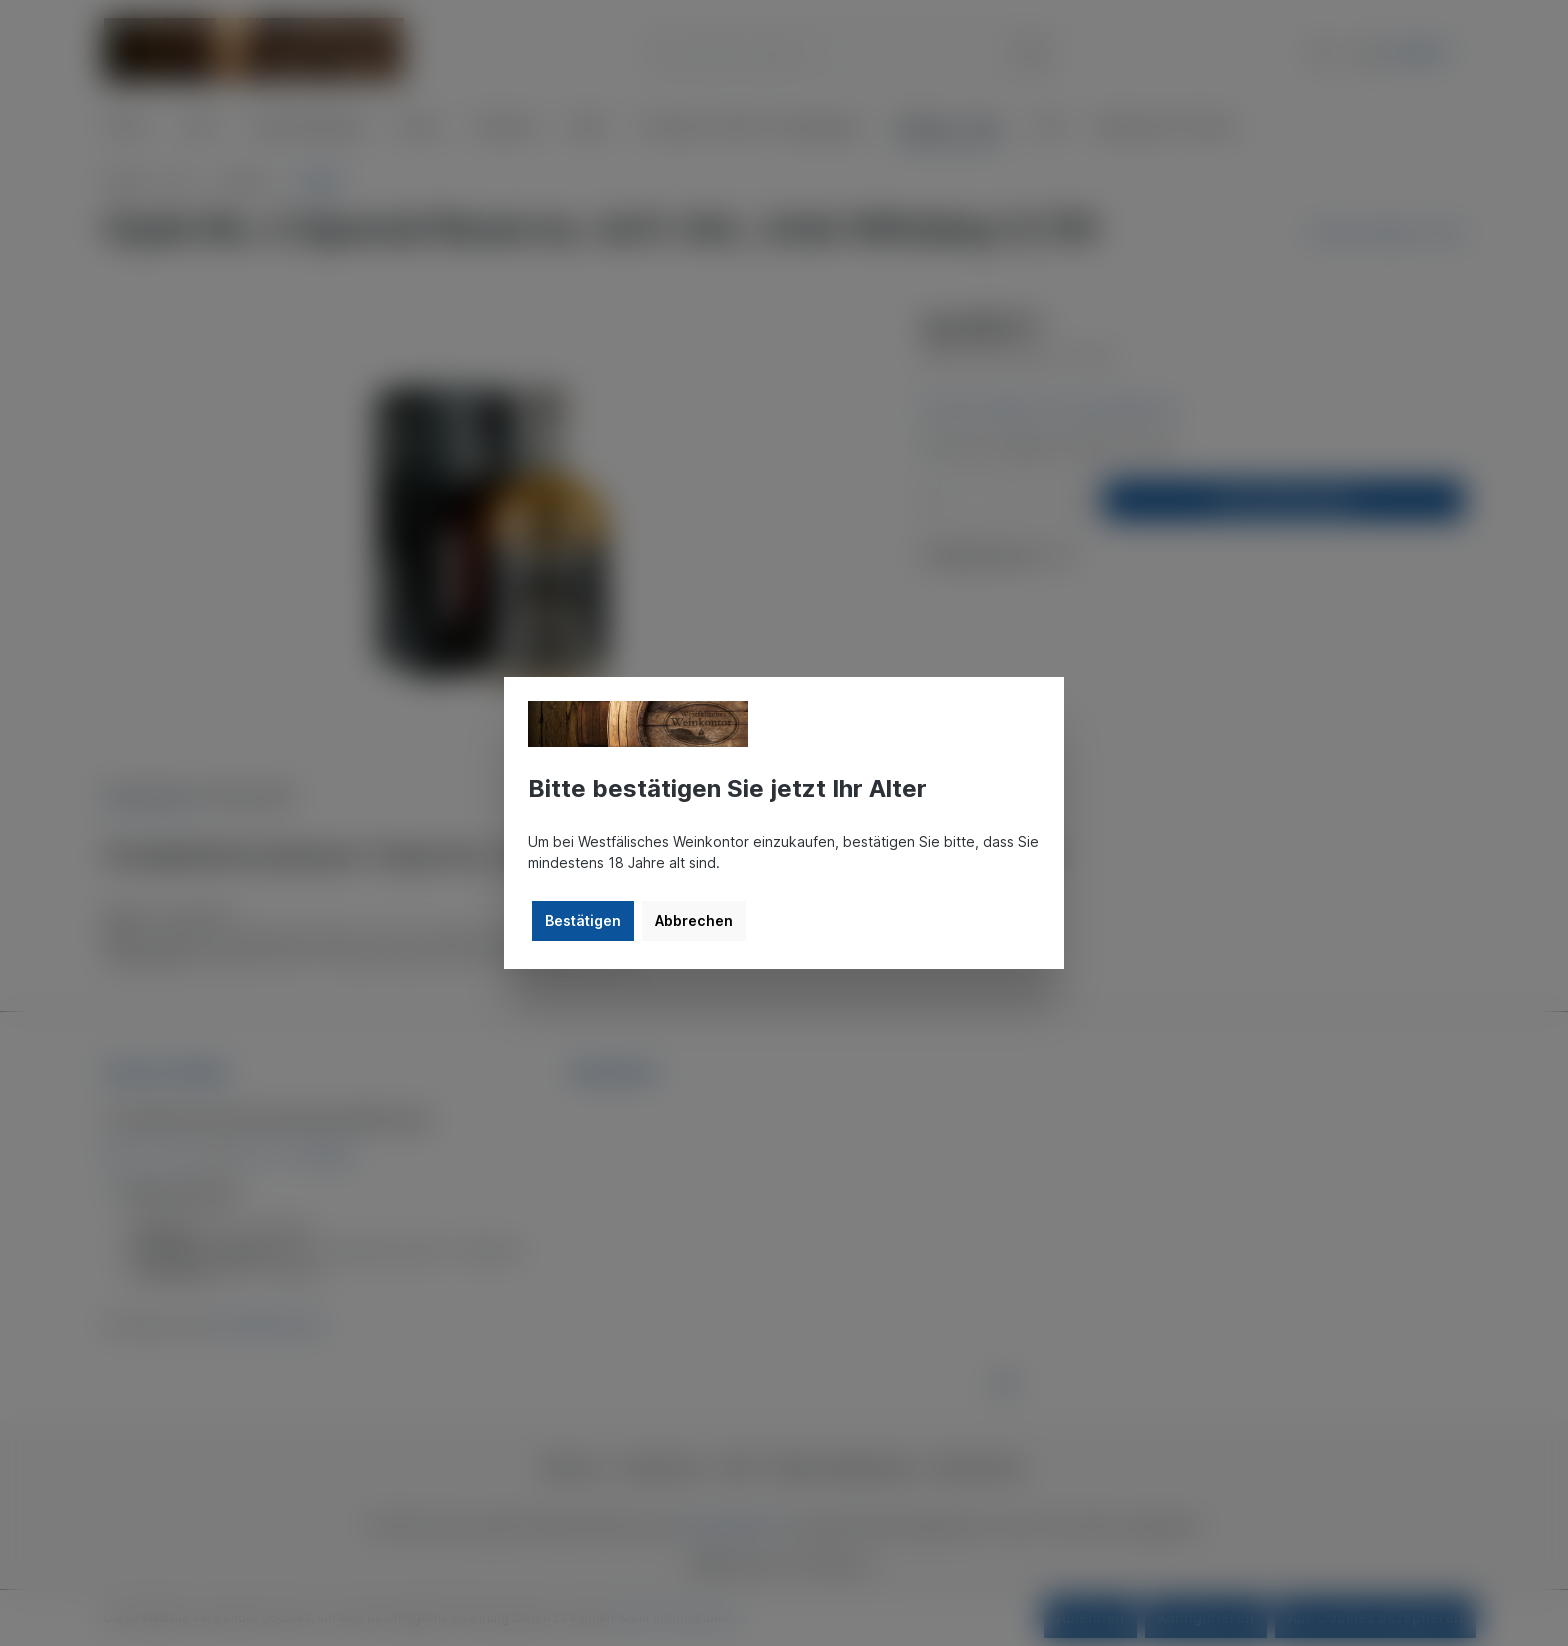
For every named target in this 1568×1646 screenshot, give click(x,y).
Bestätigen (583, 920)
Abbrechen (694, 920)
